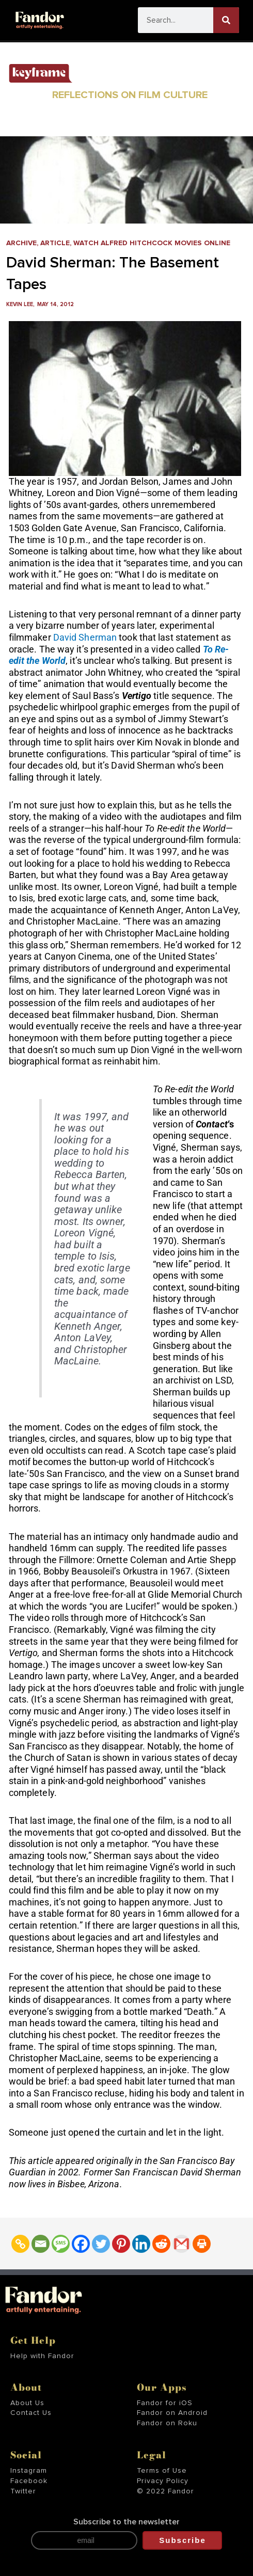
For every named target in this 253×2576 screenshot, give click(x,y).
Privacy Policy (162, 2481)
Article (55, 243)
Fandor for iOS (165, 2403)
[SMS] (61, 2244)
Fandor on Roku (167, 2423)
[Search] (226, 20)
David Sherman (85, 637)
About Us (27, 2403)
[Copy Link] (20, 2244)
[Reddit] (161, 2244)
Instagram (28, 2470)
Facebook (29, 2481)
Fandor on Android (172, 2412)
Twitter (23, 2491)
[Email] (40, 2244)
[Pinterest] (121, 2244)
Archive (21, 243)
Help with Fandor (42, 2356)
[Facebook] (81, 2244)
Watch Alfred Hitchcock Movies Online (151, 243)
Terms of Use (162, 2470)
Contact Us (31, 2412)
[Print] (202, 2244)
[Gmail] (181, 2244)
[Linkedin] (141, 2244)
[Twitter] (101, 2244)
